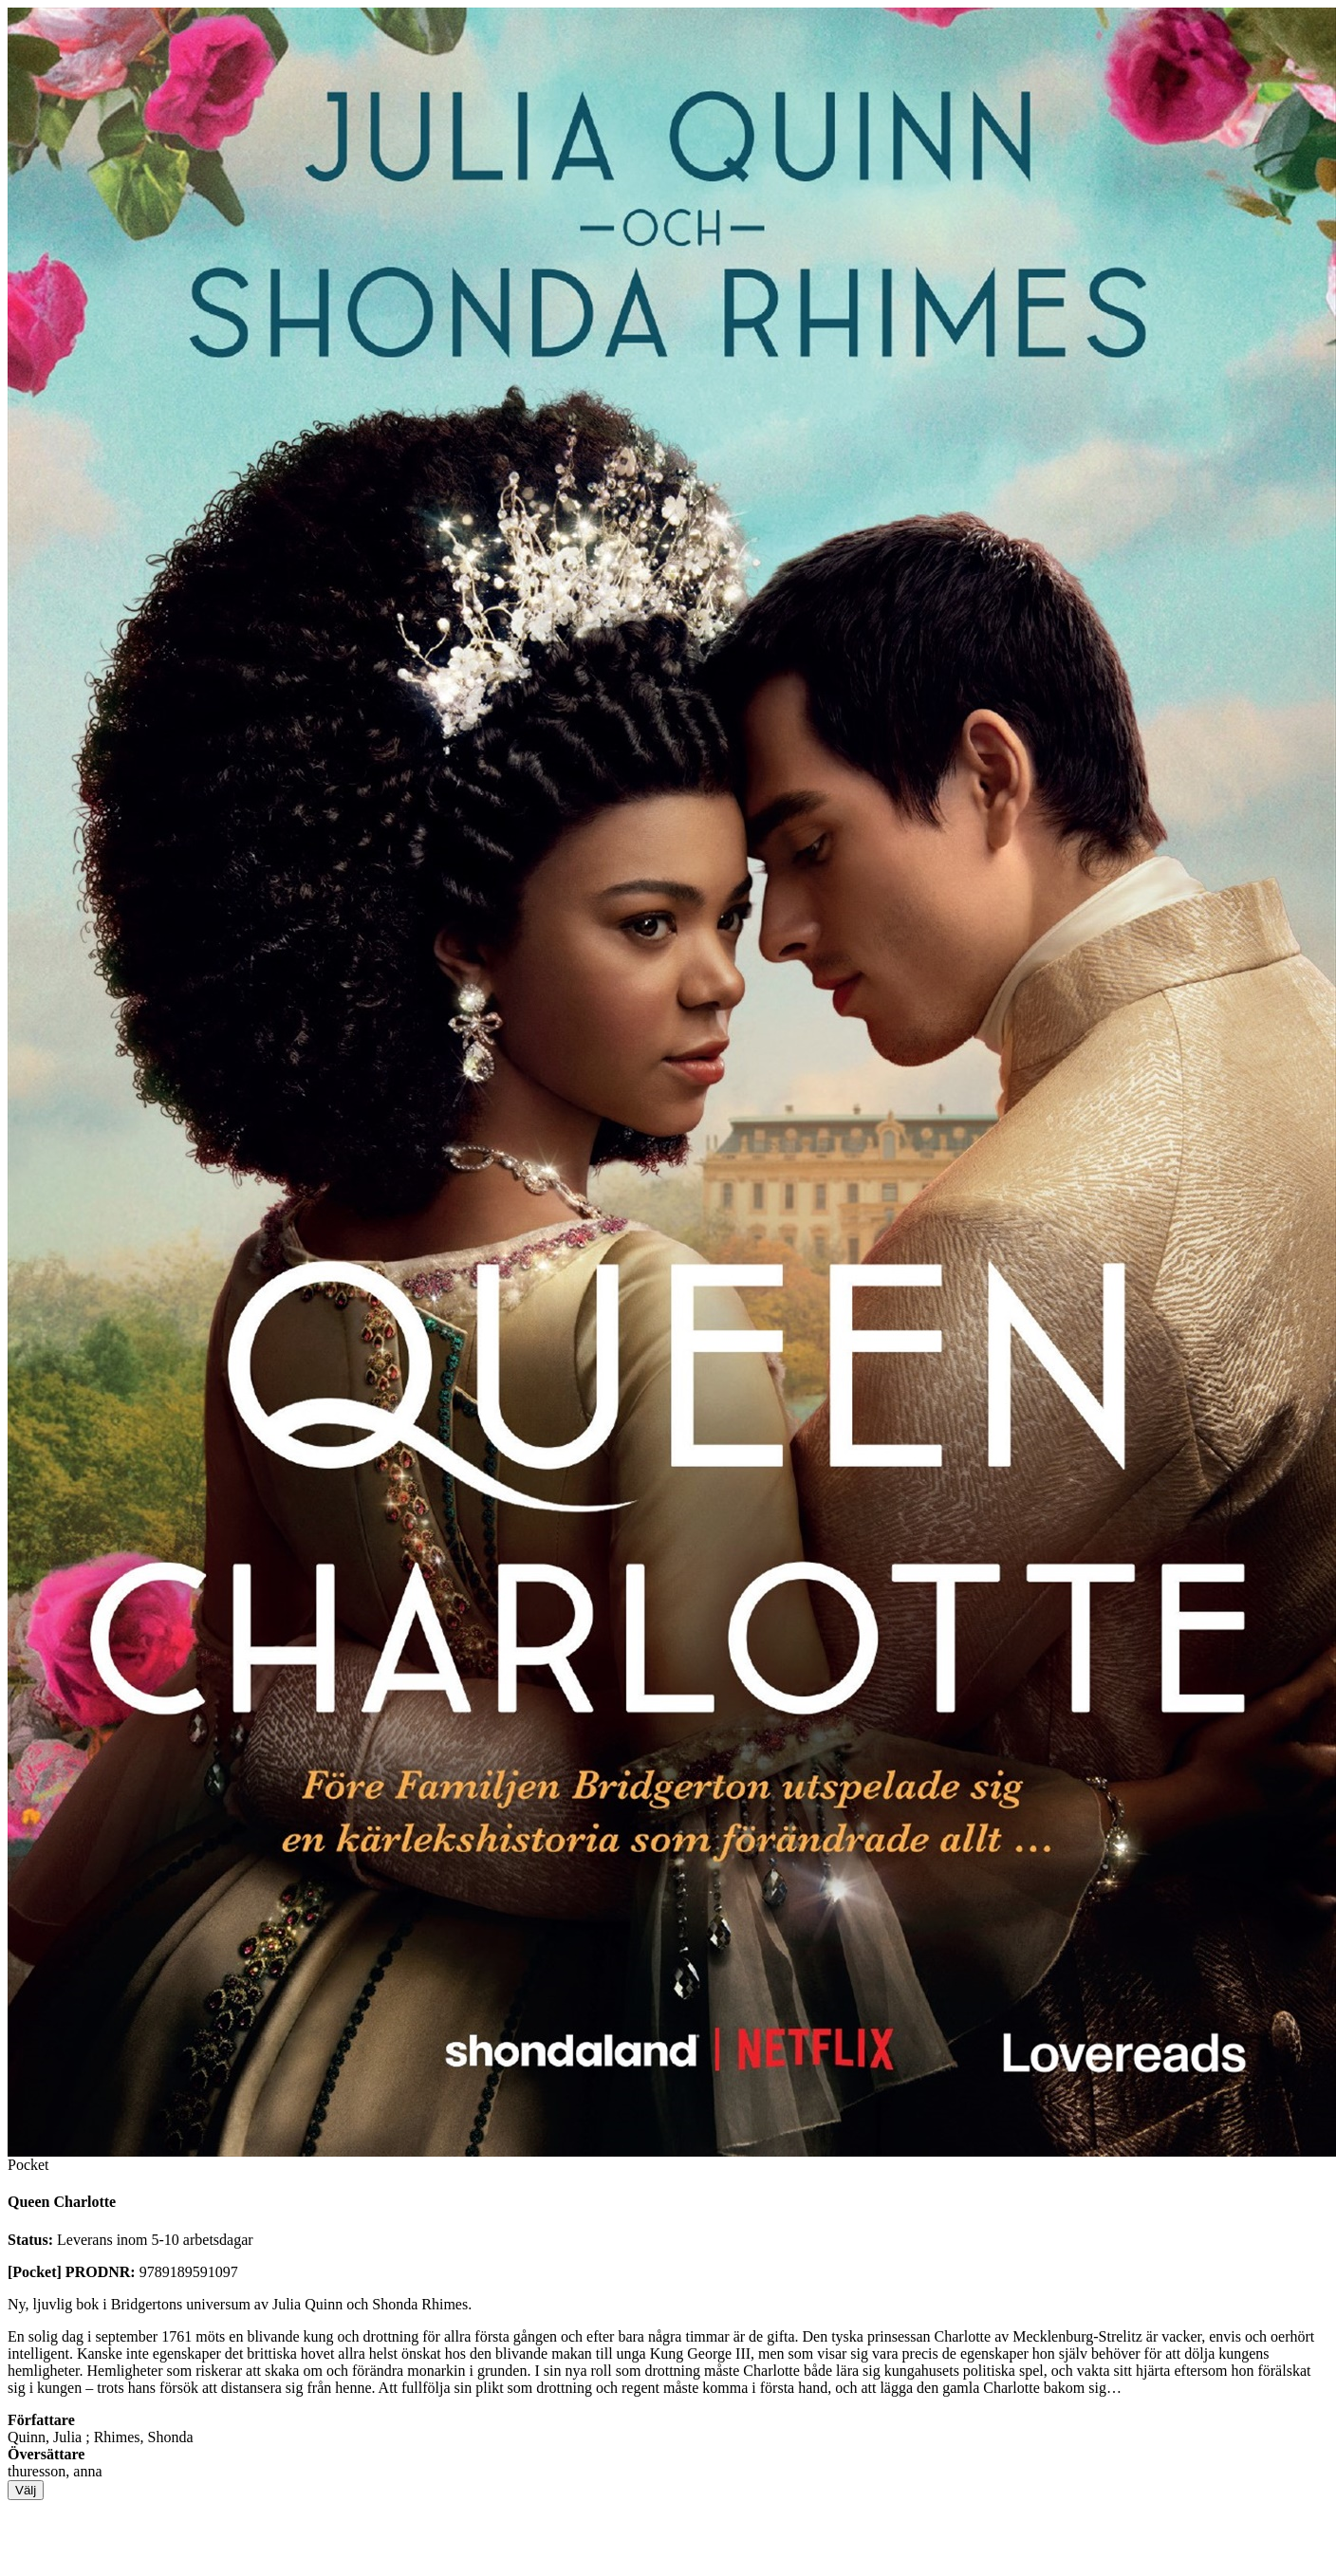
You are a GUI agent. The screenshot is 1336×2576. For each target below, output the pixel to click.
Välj (25, 2490)
